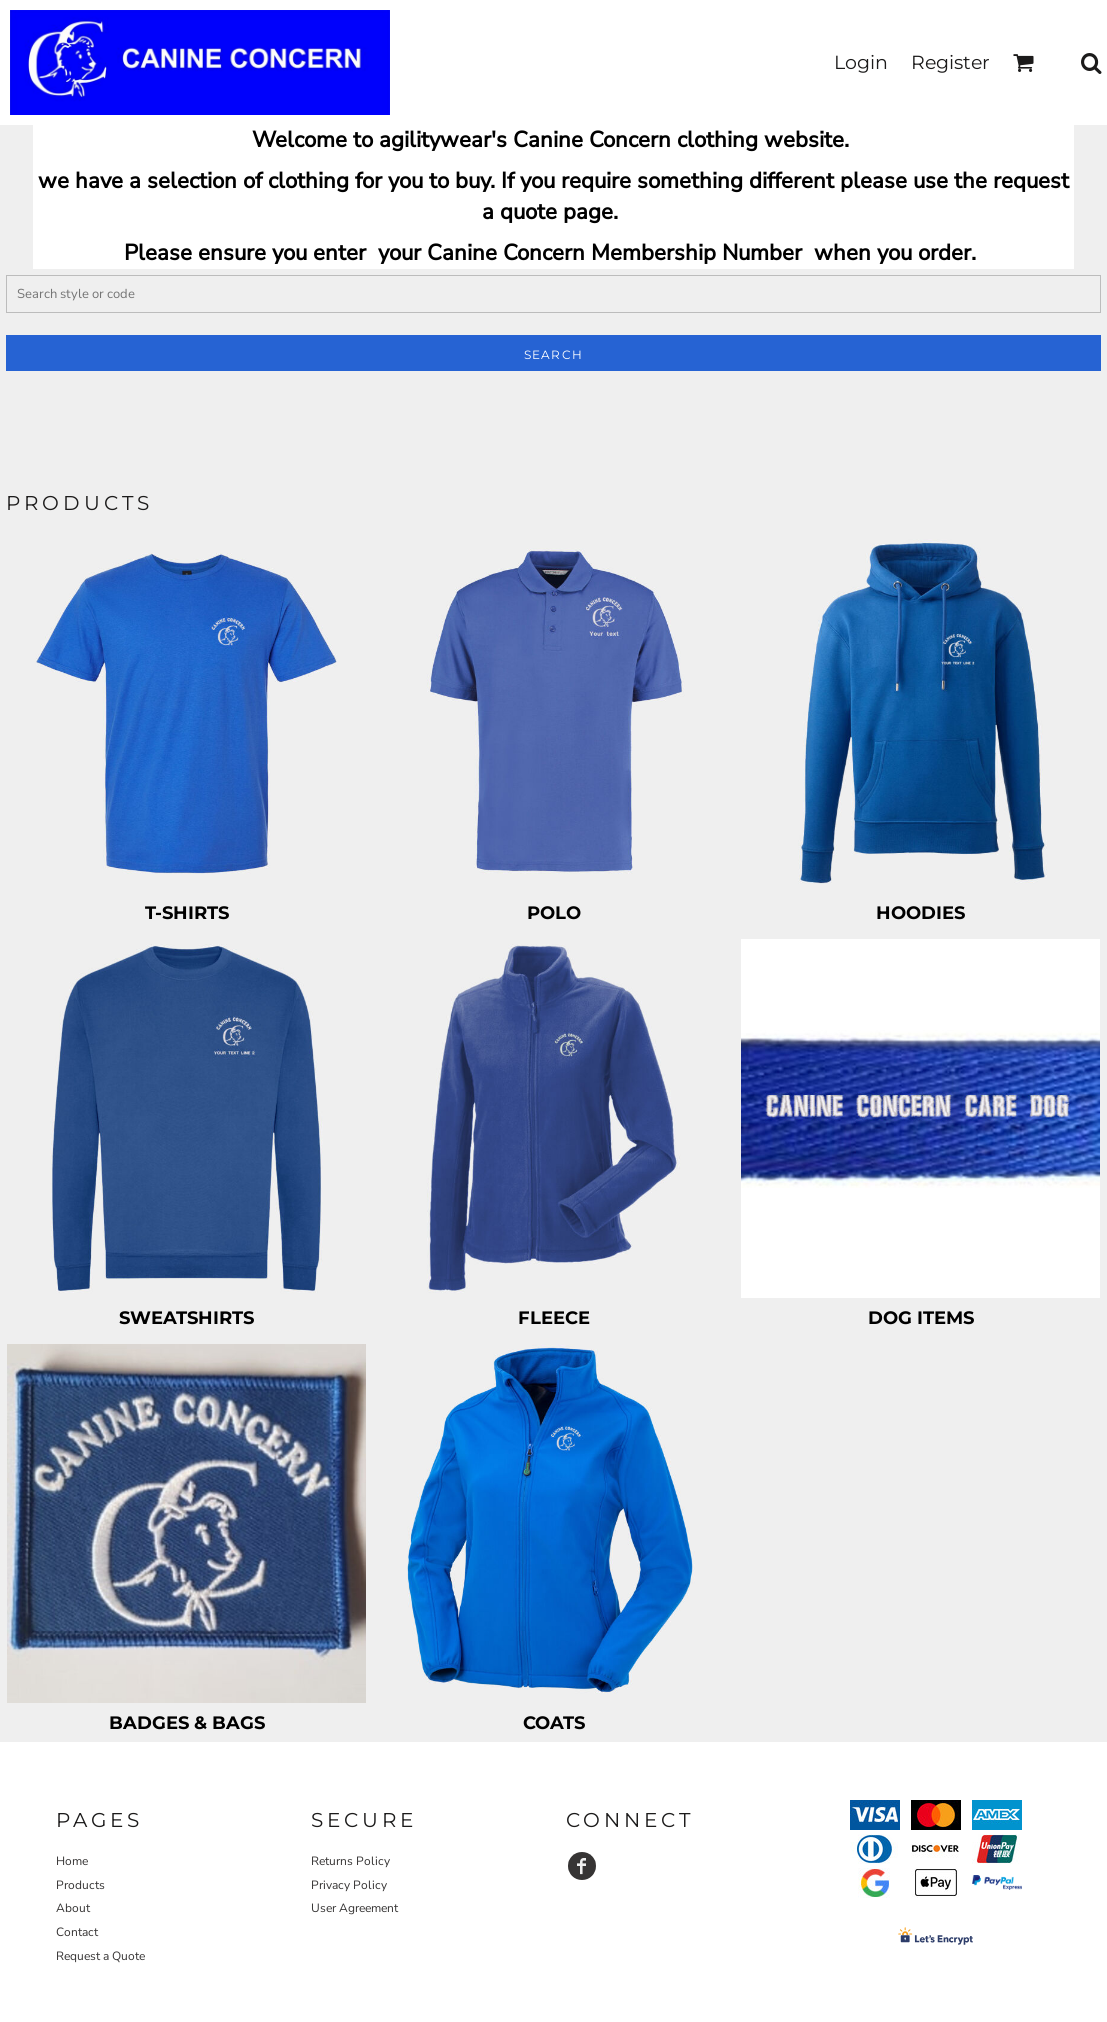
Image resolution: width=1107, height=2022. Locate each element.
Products (80, 1885)
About (73, 1908)
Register (950, 62)
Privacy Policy (349, 1885)
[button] (1024, 63)
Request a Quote (100, 1956)
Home (72, 1861)
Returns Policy (350, 1861)
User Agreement (354, 1908)
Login (861, 62)
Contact (77, 1932)
